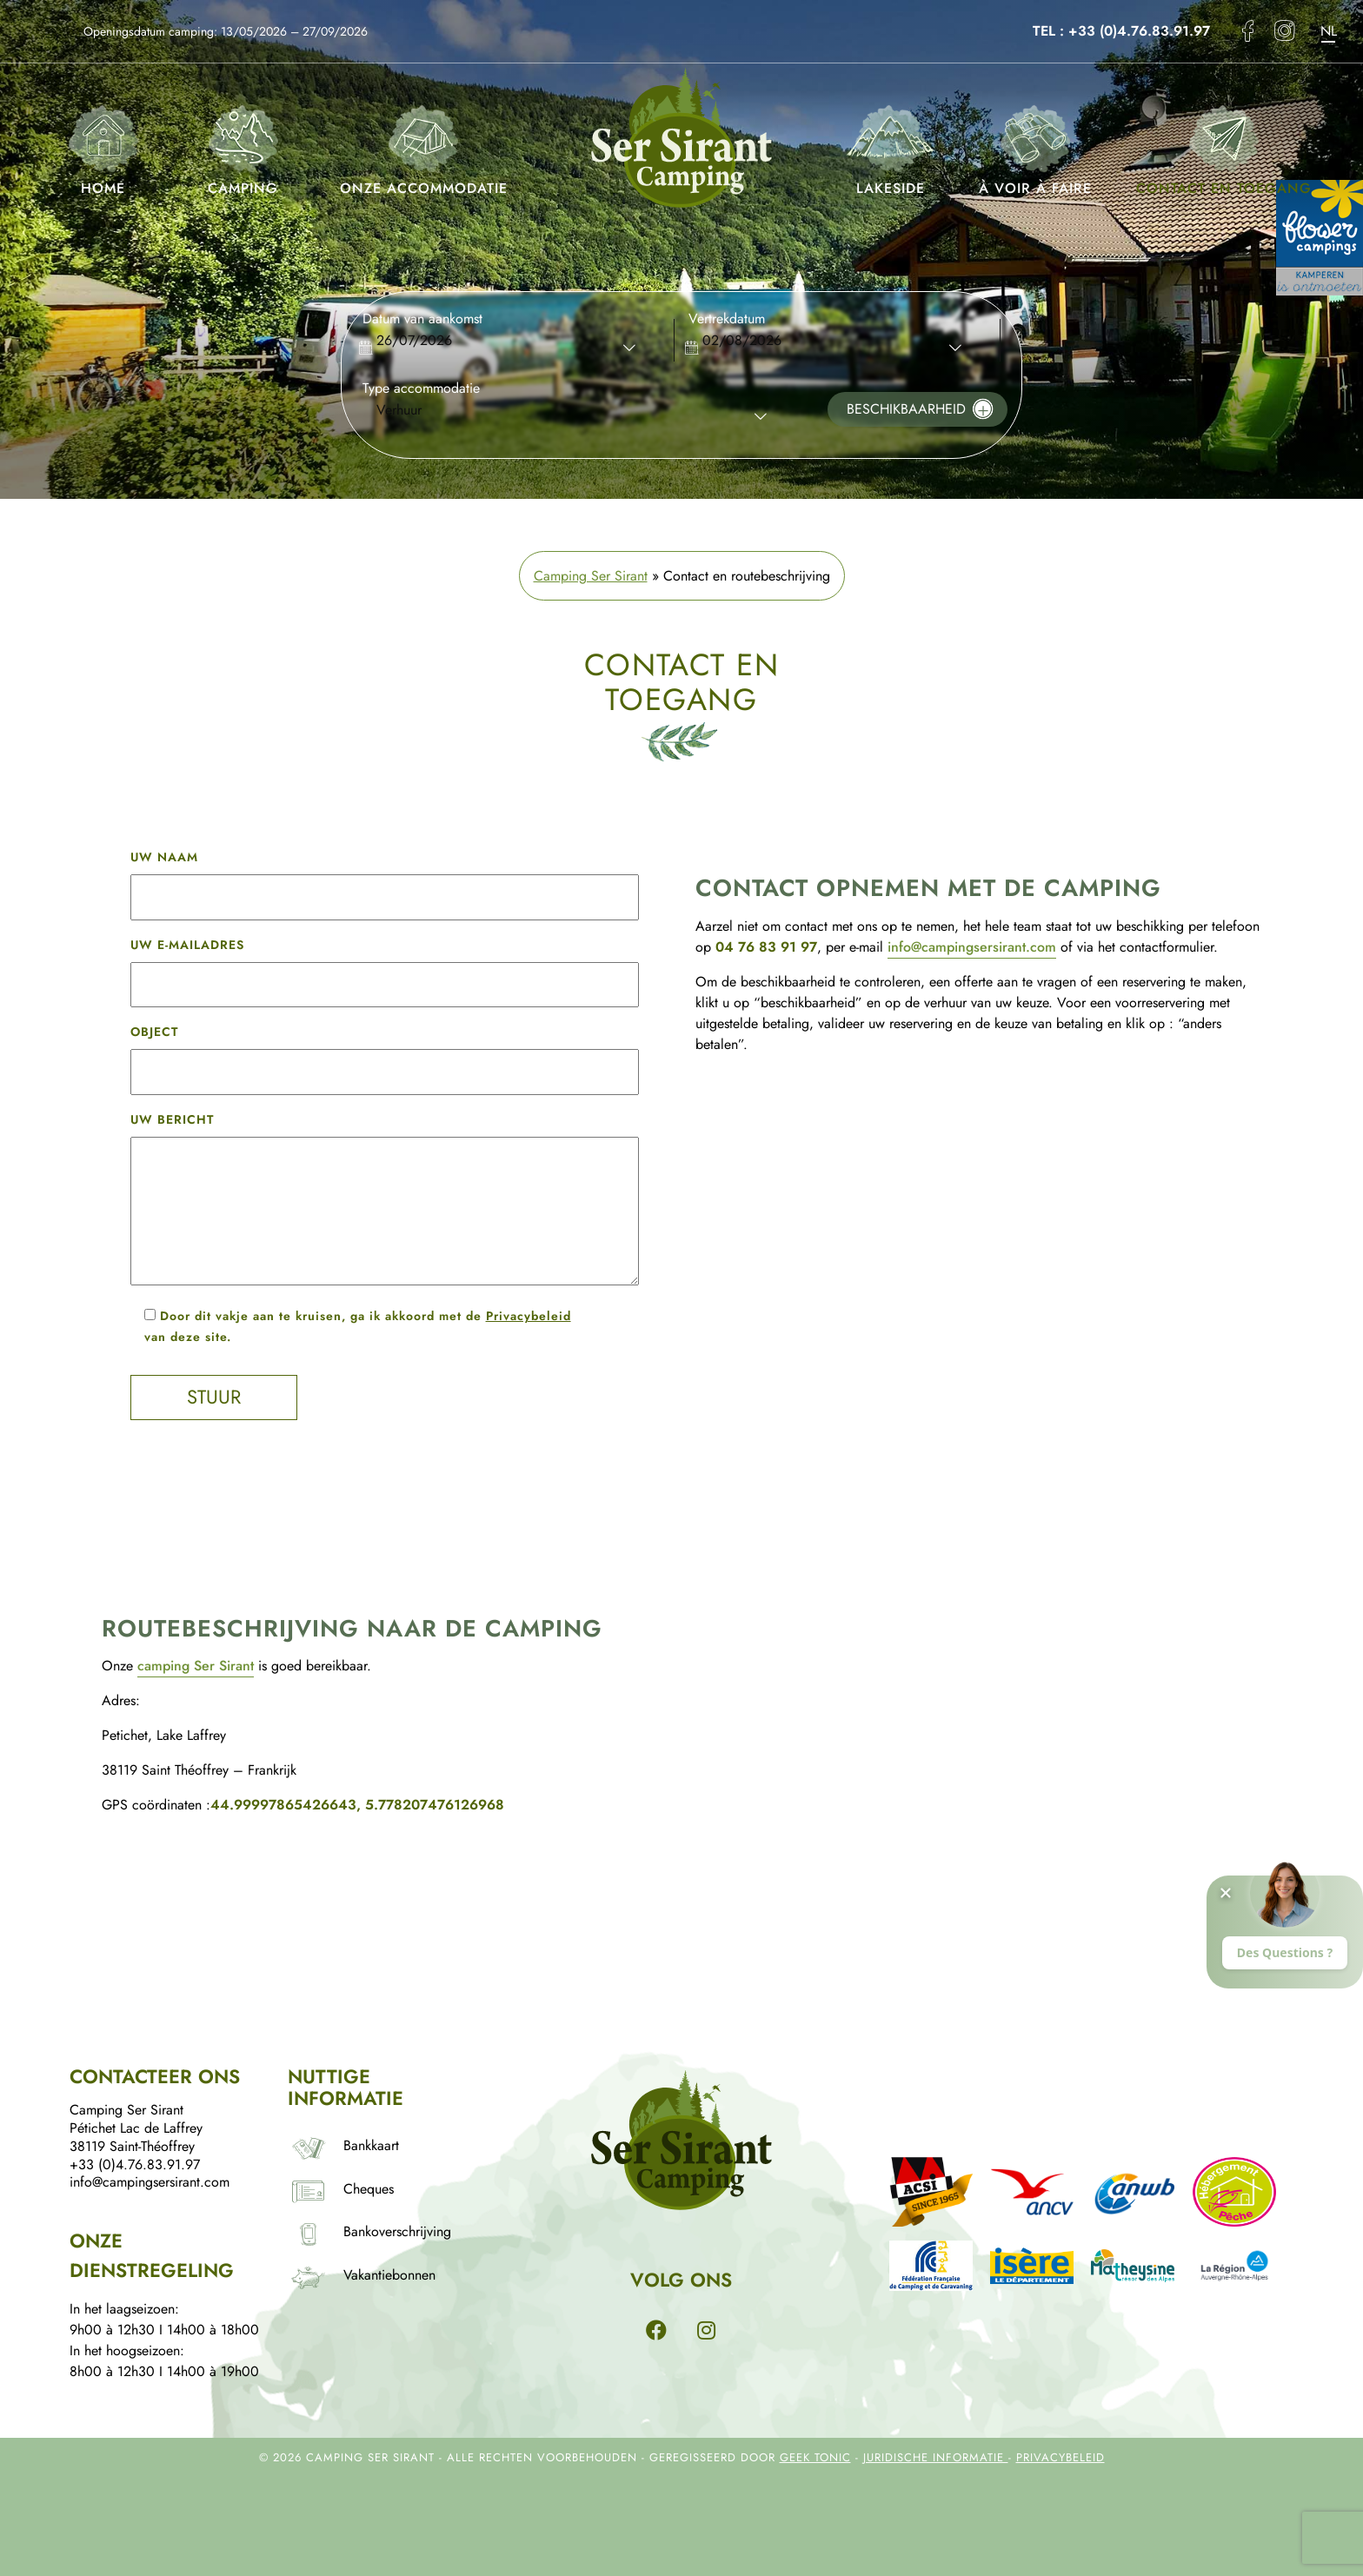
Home (103, 146)
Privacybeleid (528, 1316)
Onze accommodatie (424, 146)
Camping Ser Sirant (591, 576)
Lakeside (890, 146)
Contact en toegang (1224, 146)
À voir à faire (1035, 146)
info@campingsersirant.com (972, 947)
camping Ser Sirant (195, 1666)
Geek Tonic (815, 2457)
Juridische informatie (935, 2457)
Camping (243, 146)
